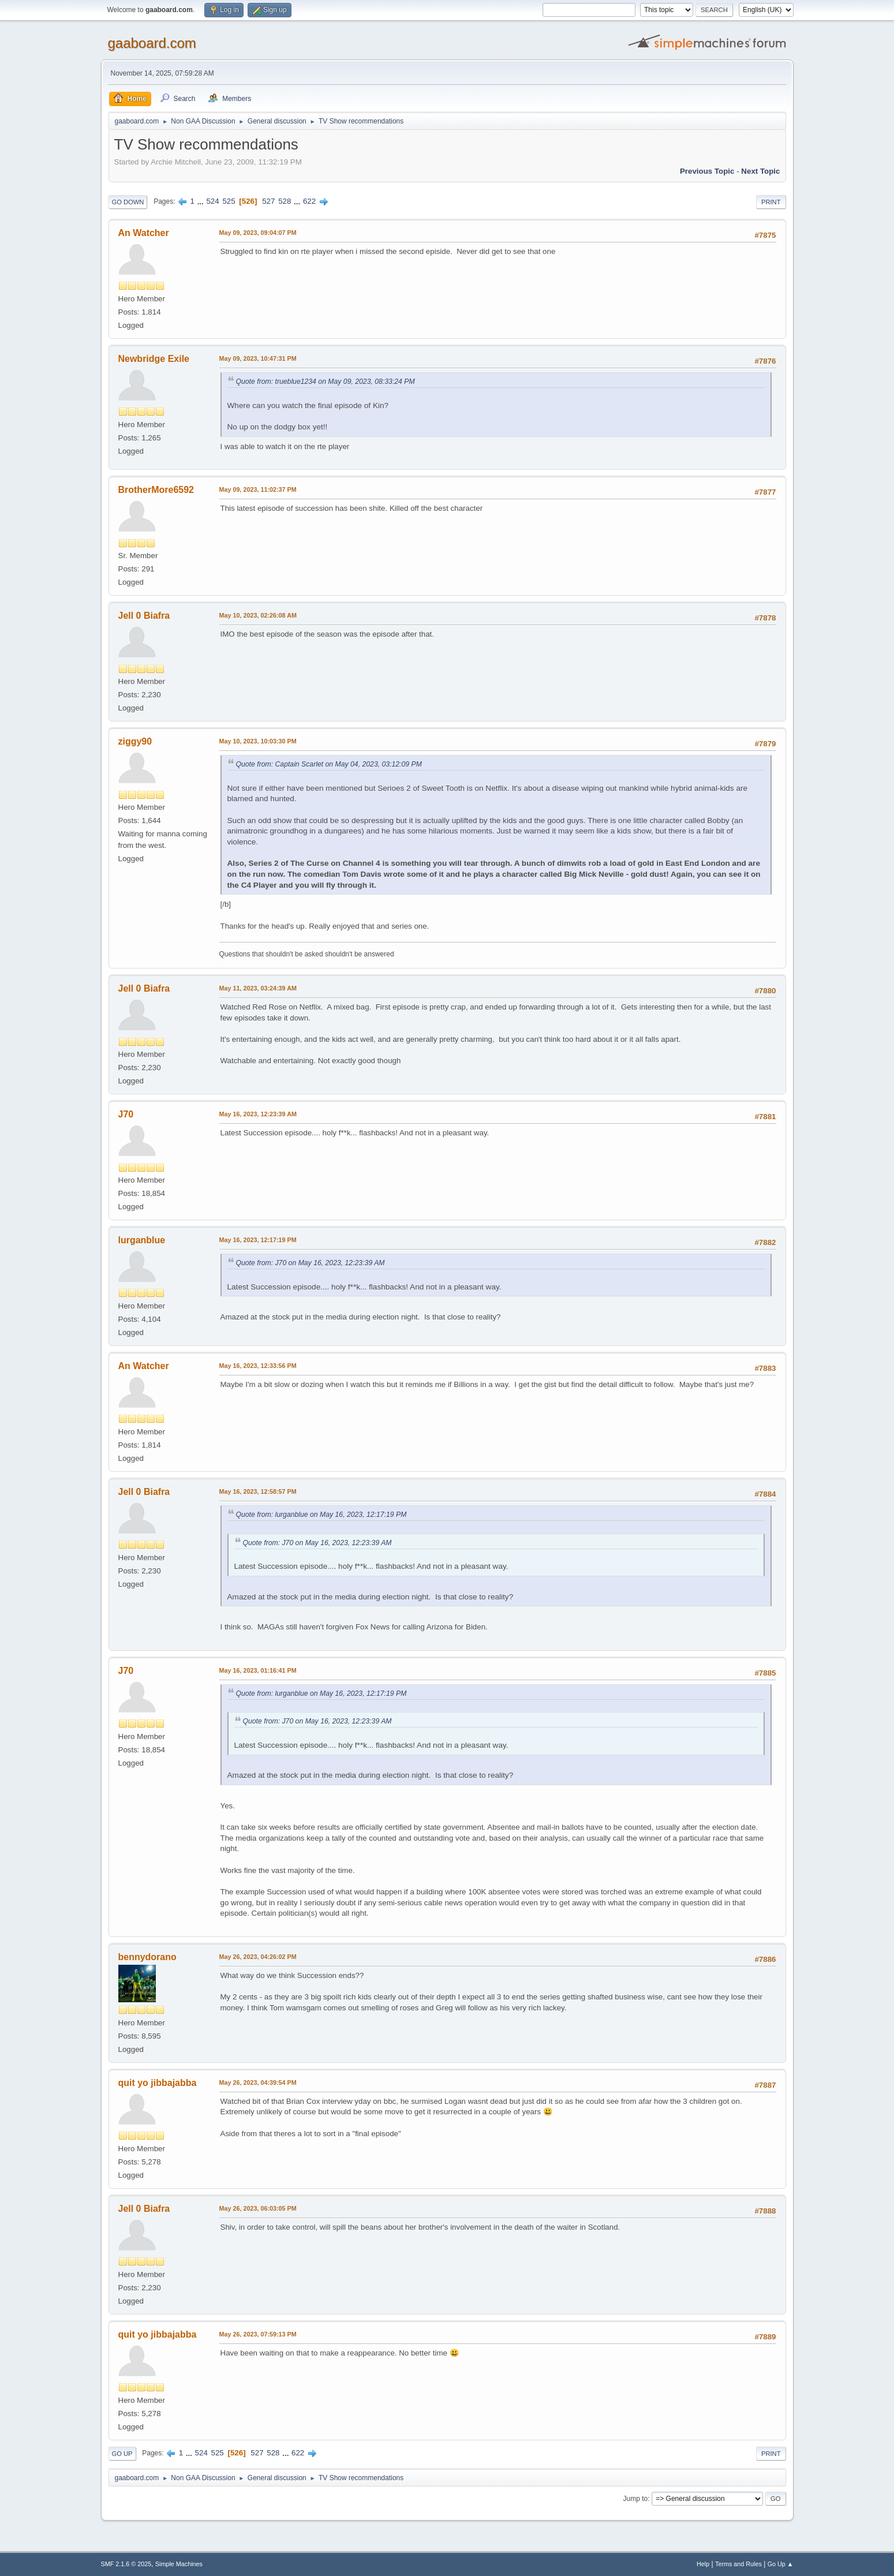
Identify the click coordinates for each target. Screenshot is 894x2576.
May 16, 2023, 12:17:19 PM (258, 1239)
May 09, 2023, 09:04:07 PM (258, 232)
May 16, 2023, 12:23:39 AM (258, 1114)
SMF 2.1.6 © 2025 (126, 2563)
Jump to (635, 2499)
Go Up (122, 2453)
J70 (126, 1114)
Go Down (128, 202)
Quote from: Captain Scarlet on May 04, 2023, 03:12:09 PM (329, 764)
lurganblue (142, 1240)
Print (771, 202)
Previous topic (707, 171)
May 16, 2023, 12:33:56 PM (258, 1365)
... (201, 201)
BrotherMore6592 (156, 490)
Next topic (760, 171)
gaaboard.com (152, 43)
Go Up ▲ (781, 2563)
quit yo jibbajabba (157, 2083)
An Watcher (143, 233)
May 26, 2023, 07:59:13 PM (258, 2334)
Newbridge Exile (153, 359)
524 (212, 201)
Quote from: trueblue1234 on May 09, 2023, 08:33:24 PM (325, 381)
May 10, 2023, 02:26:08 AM (258, 615)
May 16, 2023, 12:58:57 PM (258, 1491)
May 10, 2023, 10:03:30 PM (258, 741)
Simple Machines (179, 2563)
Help (703, 2563)
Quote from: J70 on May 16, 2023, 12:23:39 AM (310, 1263)
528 (284, 201)
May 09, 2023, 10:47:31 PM (258, 358)
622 (309, 201)
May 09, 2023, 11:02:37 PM (258, 489)
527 (268, 201)
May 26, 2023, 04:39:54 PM (258, 2082)
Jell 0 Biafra (144, 615)
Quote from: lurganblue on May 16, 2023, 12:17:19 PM (321, 1515)
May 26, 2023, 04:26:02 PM (258, 1956)
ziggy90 (135, 741)
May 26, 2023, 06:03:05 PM (258, 2208)
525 (228, 201)
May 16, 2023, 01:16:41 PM (258, 1670)
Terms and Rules (738, 2563)
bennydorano (147, 1957)
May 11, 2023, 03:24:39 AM (258, 988)
